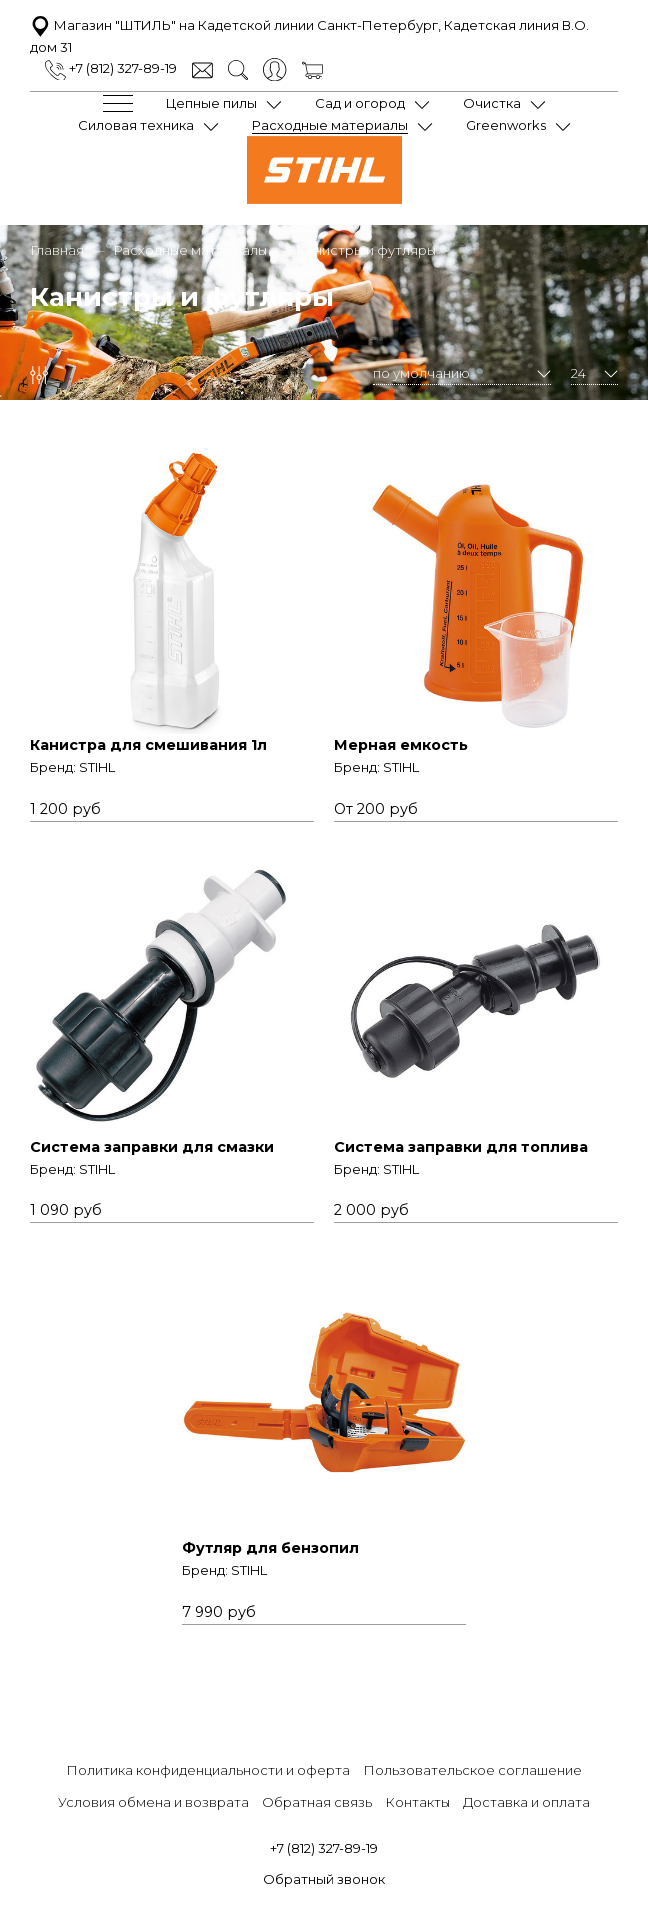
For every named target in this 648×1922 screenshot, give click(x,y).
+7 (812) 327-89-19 (111, 68)
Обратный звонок (324, 1879)
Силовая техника (136, 125)
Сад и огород (360, 103)
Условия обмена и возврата (153, 1802)
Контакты (417, 1802)
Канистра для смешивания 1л (148, 745)
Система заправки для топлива (461, 1147)
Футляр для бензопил (270, 1548)
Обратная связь (317, 1802)
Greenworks (506, 125)
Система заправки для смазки (152, 1147)
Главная (57, 250)
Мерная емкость (401, 745)
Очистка (492, 103)
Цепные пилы (211, 103)
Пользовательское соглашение (472, 1770)
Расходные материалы (330, 125)
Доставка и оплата (526, 1802)
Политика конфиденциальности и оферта (208, 1770)
